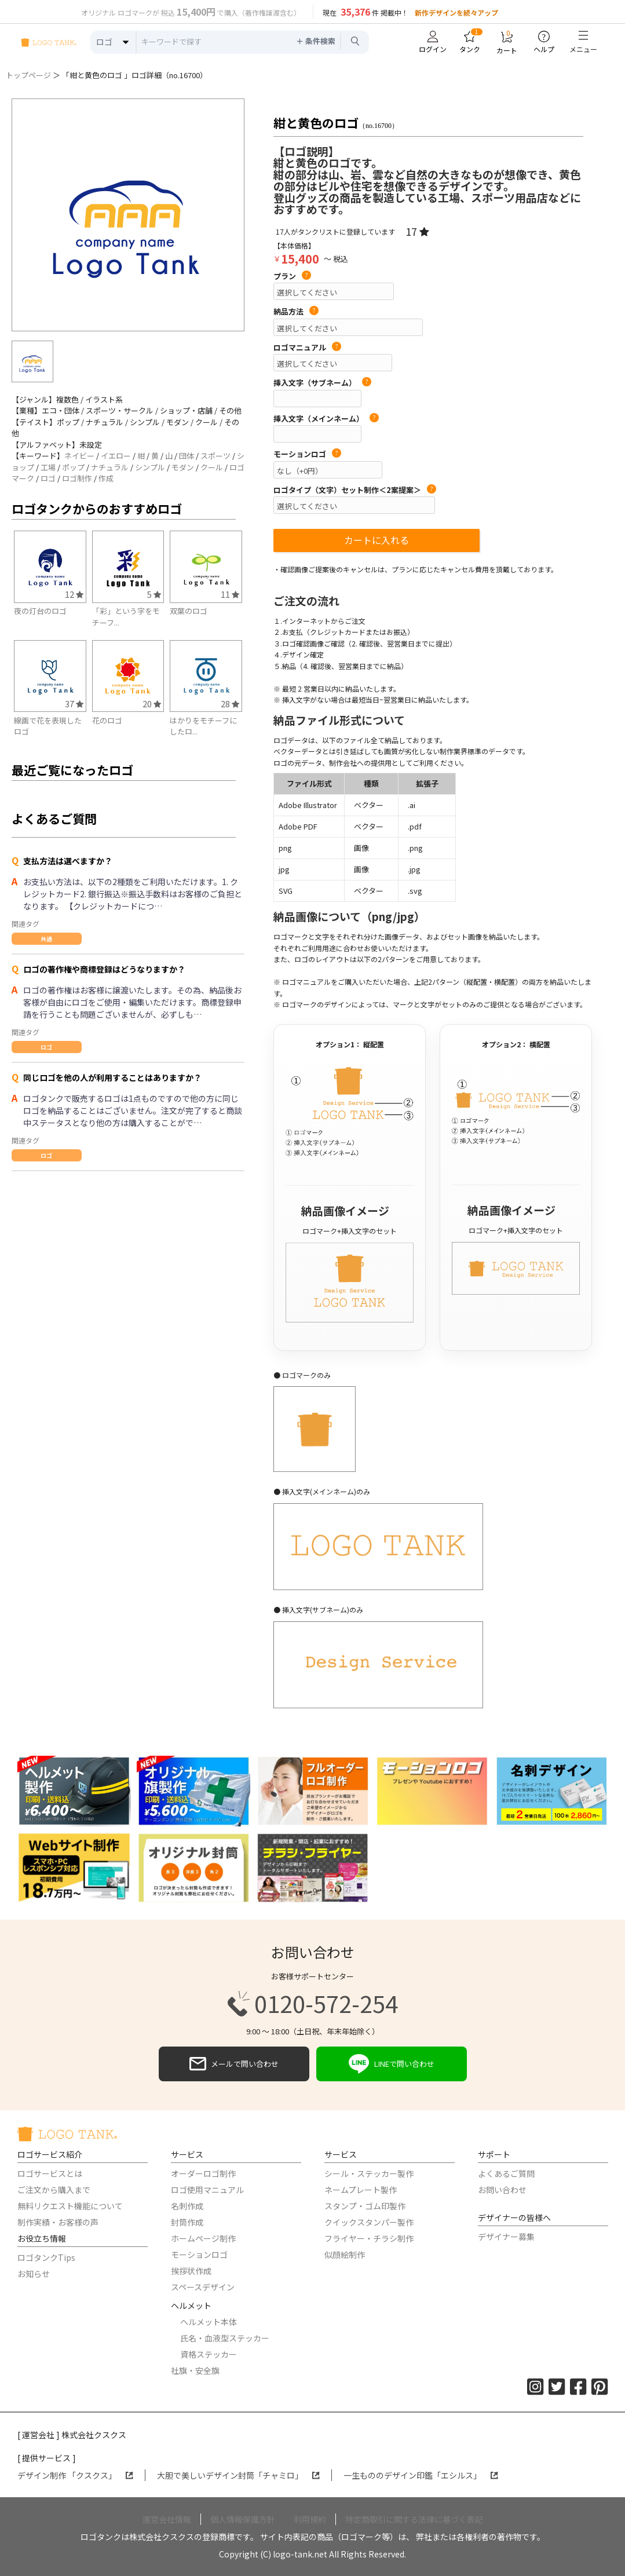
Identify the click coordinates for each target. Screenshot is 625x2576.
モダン (182, 467)
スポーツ (215, 455)
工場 (48, 467)
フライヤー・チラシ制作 (369, 2238)
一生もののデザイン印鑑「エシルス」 (420, 2475)
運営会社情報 (166, 2519)
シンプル (150, 467)
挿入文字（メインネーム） (326, 419)
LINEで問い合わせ (391, 2064)
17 (417, 231)
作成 (106, 478)
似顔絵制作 (344, 2254)
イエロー (116, 455)
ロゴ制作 (77, 478)
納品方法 (296, 311)
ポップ (73, 467)
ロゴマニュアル (307, 347)
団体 (186, 455)
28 (230, 703)
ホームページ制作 (203, 2238)
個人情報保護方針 (242, 2519)
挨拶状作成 (191, 2271)
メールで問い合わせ (234, 2064)
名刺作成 (187, 2206)
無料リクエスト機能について (70, 2206)
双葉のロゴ (188, 610)
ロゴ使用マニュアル (207, 2189)
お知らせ (33, 2273)
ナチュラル (110, 467)
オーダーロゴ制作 (203, 2173)
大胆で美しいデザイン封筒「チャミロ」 (238, 2475)
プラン (292, 276)
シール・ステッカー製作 (369, 2173)
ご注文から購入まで (53, 2189)
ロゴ (48, 478)
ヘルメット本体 (208, 2321)
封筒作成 (187, 2222)
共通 (46, 938)
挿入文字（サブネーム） (322, 383)
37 (74, 703)
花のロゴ (107, 720)
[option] (128, 215)
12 (74, 594)
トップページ (28, 75)
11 (230, 594)
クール (211, 467)
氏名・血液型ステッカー (224, 2338)
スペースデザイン (203, 2287)
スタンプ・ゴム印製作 (364, 2206)
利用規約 (310, 2519)
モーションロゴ (307, 454)
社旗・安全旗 (195, 2370)
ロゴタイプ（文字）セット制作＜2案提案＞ (354, 490)
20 (151, 703)
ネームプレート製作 (360, 2189)
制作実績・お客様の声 (57, 2222)
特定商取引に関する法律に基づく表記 (414, 2519)
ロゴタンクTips (46, 2257)
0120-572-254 (313, 2003)
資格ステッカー (208, 2354)
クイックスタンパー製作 (369, 2222)
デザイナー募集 (506, 2236)
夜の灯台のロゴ (40, 610)
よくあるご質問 (506, 2173)
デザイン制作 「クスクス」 (75, 2475)
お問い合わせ (502, 2189)
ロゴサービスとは (49, 2173)
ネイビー (79, 455)
